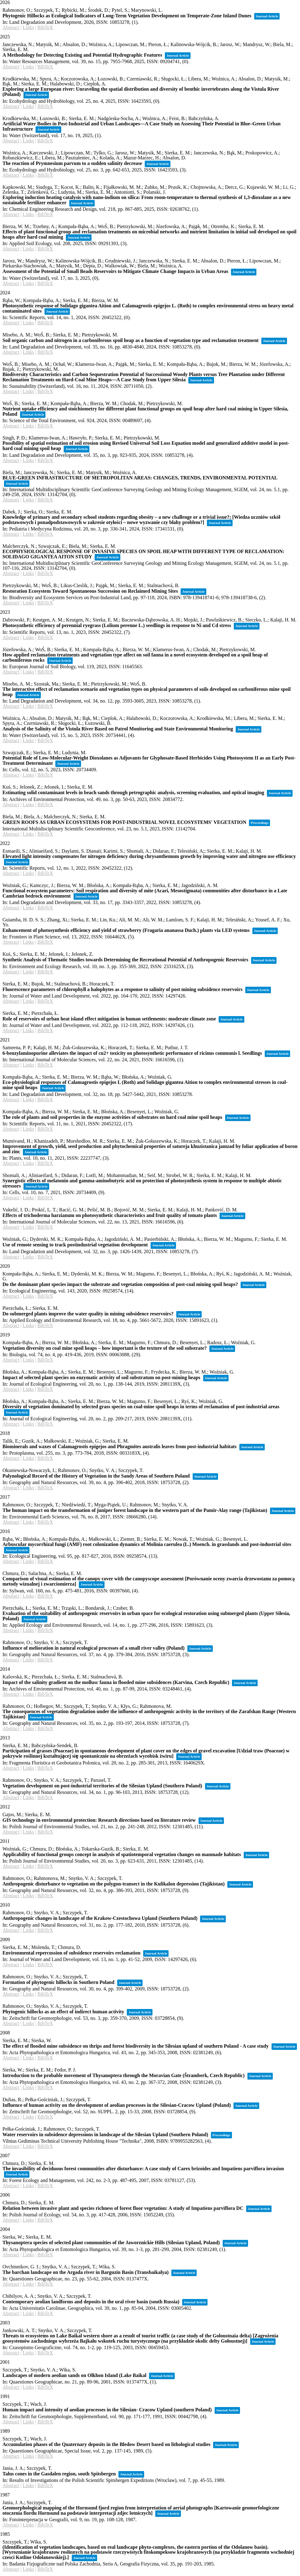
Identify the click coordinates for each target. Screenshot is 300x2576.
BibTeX (45, 27)
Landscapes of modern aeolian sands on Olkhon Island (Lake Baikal (74, 2375)
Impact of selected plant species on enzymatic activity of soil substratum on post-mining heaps (101, 1377)
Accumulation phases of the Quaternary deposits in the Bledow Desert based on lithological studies (106, 2444)
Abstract (10, 27)
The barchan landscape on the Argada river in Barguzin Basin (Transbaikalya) (85, 2272)
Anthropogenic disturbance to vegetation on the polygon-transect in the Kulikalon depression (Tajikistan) (113, 1883)
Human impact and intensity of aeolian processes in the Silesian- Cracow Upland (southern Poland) (107, 2409)
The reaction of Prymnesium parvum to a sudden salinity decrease (72, 163)
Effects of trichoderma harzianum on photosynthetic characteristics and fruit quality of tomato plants (109, 1215)
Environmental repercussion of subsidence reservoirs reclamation (71, 1952)
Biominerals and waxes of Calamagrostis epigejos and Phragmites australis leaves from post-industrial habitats (119, 1446)
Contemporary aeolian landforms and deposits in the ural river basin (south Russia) (90, 2301)
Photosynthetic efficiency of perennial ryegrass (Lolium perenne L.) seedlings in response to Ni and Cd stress (116, 625)
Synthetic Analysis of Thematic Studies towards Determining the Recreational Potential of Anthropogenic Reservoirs (125, 959)
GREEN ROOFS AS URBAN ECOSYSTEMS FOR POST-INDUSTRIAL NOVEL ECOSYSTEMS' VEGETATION (124, 822)
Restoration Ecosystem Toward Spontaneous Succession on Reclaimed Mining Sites (90, 591)
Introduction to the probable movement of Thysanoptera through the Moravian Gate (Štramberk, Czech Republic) (123, 2075)
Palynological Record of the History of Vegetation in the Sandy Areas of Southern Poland (96, 1475)
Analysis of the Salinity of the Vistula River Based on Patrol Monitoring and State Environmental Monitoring (117, 728)
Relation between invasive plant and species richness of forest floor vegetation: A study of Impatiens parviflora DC (122, 2208)
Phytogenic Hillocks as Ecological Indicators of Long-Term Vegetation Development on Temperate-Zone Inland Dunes (126, 15)
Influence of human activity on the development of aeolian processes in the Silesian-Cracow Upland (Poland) (116, 2105)
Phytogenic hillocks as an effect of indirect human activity (63, 2011)
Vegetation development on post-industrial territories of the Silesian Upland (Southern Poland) (102, 1785)
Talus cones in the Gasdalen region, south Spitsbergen (59, 2473)
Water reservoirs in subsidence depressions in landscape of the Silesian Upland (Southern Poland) (105, 2134)
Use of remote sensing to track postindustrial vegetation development (75, 1244)
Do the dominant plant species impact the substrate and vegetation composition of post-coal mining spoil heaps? (120, 1284)
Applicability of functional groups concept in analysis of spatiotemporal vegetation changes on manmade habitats (121, 1854)
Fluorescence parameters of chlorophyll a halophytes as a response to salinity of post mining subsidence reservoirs (122, 989)
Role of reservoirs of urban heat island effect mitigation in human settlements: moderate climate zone (109, 1018)
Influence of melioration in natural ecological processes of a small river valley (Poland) (93, 1648)
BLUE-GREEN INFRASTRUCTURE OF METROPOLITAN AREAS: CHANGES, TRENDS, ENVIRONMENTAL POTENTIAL (139, 477)
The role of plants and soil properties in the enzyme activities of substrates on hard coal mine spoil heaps (112, 1117)
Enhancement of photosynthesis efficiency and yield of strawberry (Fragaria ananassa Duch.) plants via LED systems (126, 930)
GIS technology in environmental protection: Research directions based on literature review (99, 1820)
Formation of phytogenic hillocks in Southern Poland (58, 1982)
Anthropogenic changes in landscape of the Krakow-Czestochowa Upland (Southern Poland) (99, 1918)
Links (28, 27)
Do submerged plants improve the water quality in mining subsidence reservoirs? (88, 1313)
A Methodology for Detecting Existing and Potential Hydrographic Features (82, 55)
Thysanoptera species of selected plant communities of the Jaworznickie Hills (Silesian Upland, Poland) (111, 2242)
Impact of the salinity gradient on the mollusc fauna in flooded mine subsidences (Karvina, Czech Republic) (115, 1682)
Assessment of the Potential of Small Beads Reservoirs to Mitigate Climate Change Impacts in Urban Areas (115, 271)
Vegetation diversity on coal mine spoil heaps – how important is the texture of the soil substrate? (104, 1348)
